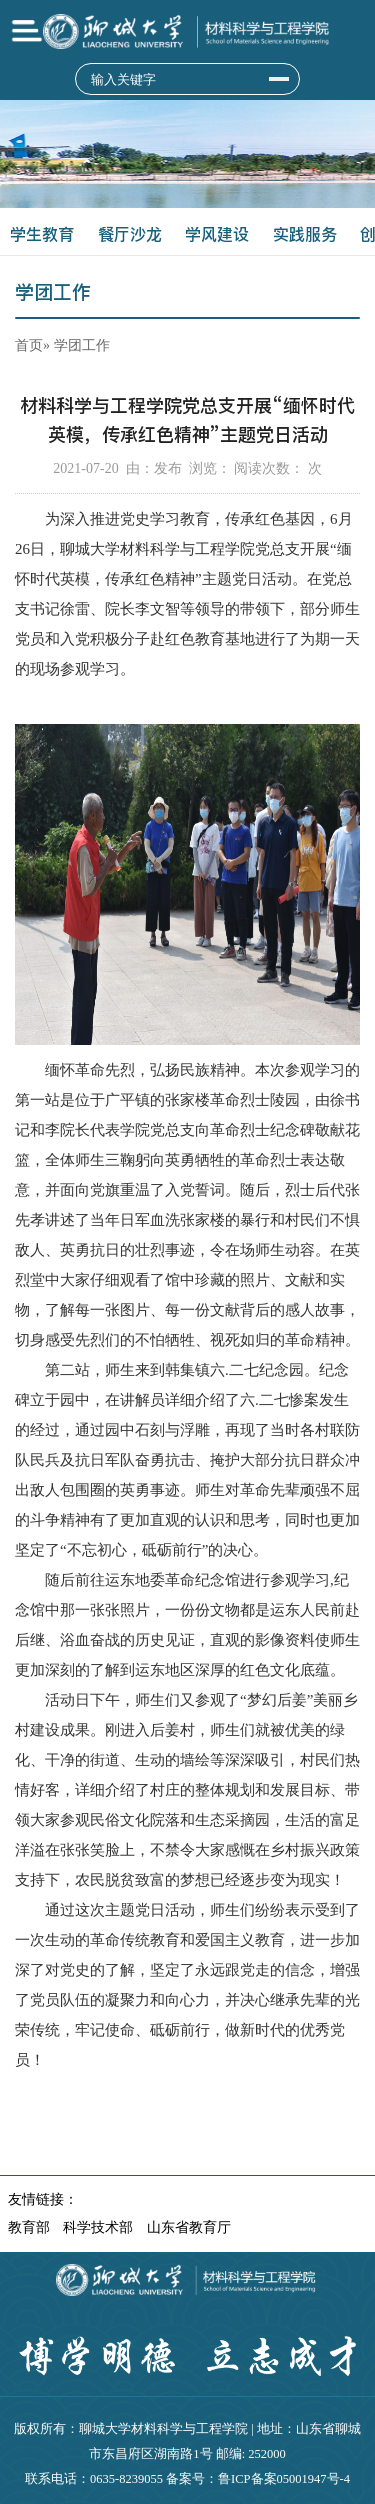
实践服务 (305, 234)
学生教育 (42, 234)
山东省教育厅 (189, 2227)
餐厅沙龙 (130, 234)
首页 (29, 345)
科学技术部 (98, 2227)
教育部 (29, 2227)
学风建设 (217, 234)
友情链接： (43, 2199)
